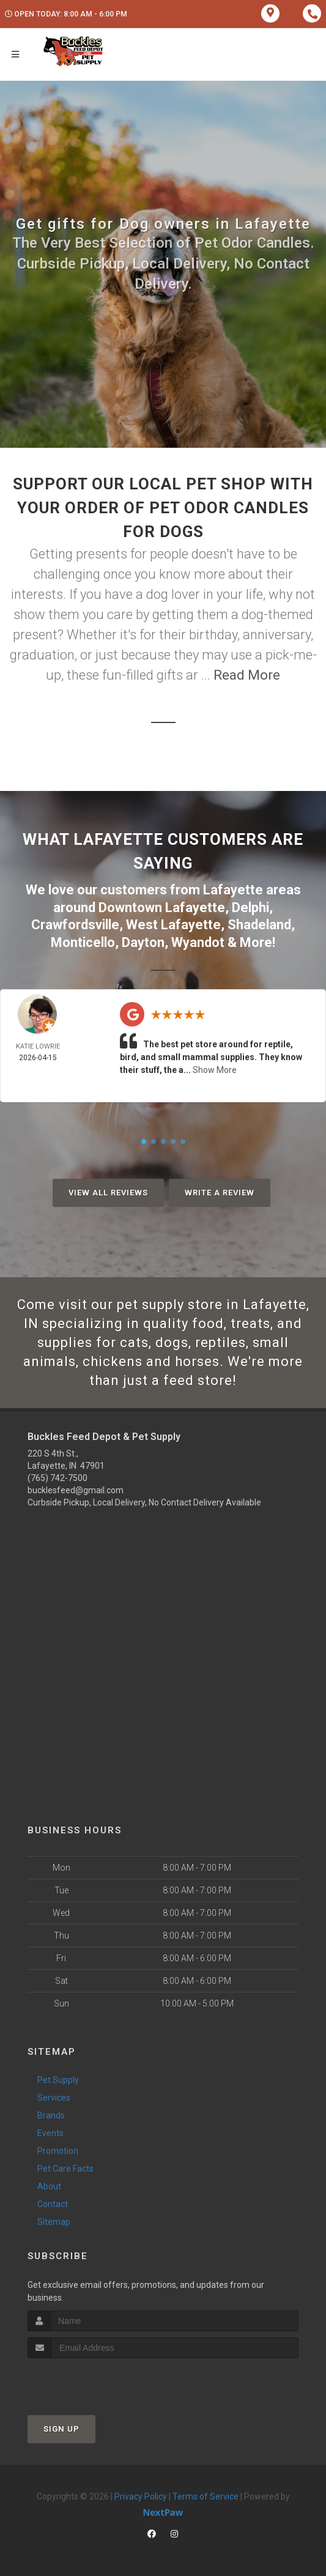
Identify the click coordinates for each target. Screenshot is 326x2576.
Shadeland (259, 924)
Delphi (250, 907)
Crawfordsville (75, 924)
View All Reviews (108, 1192)
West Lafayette (173, 924)
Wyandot (197, 942)
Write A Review (219, 1192)
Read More (246, 675)
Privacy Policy (140, 2496)
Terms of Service (205, 2496)
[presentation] (93, 2381)
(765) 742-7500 (57, 1478)
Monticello (83, 942)
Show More (215, 1070)
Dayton (143, 942)
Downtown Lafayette (161, 907)
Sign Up (61, 2428)
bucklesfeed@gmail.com (76, 1490)
